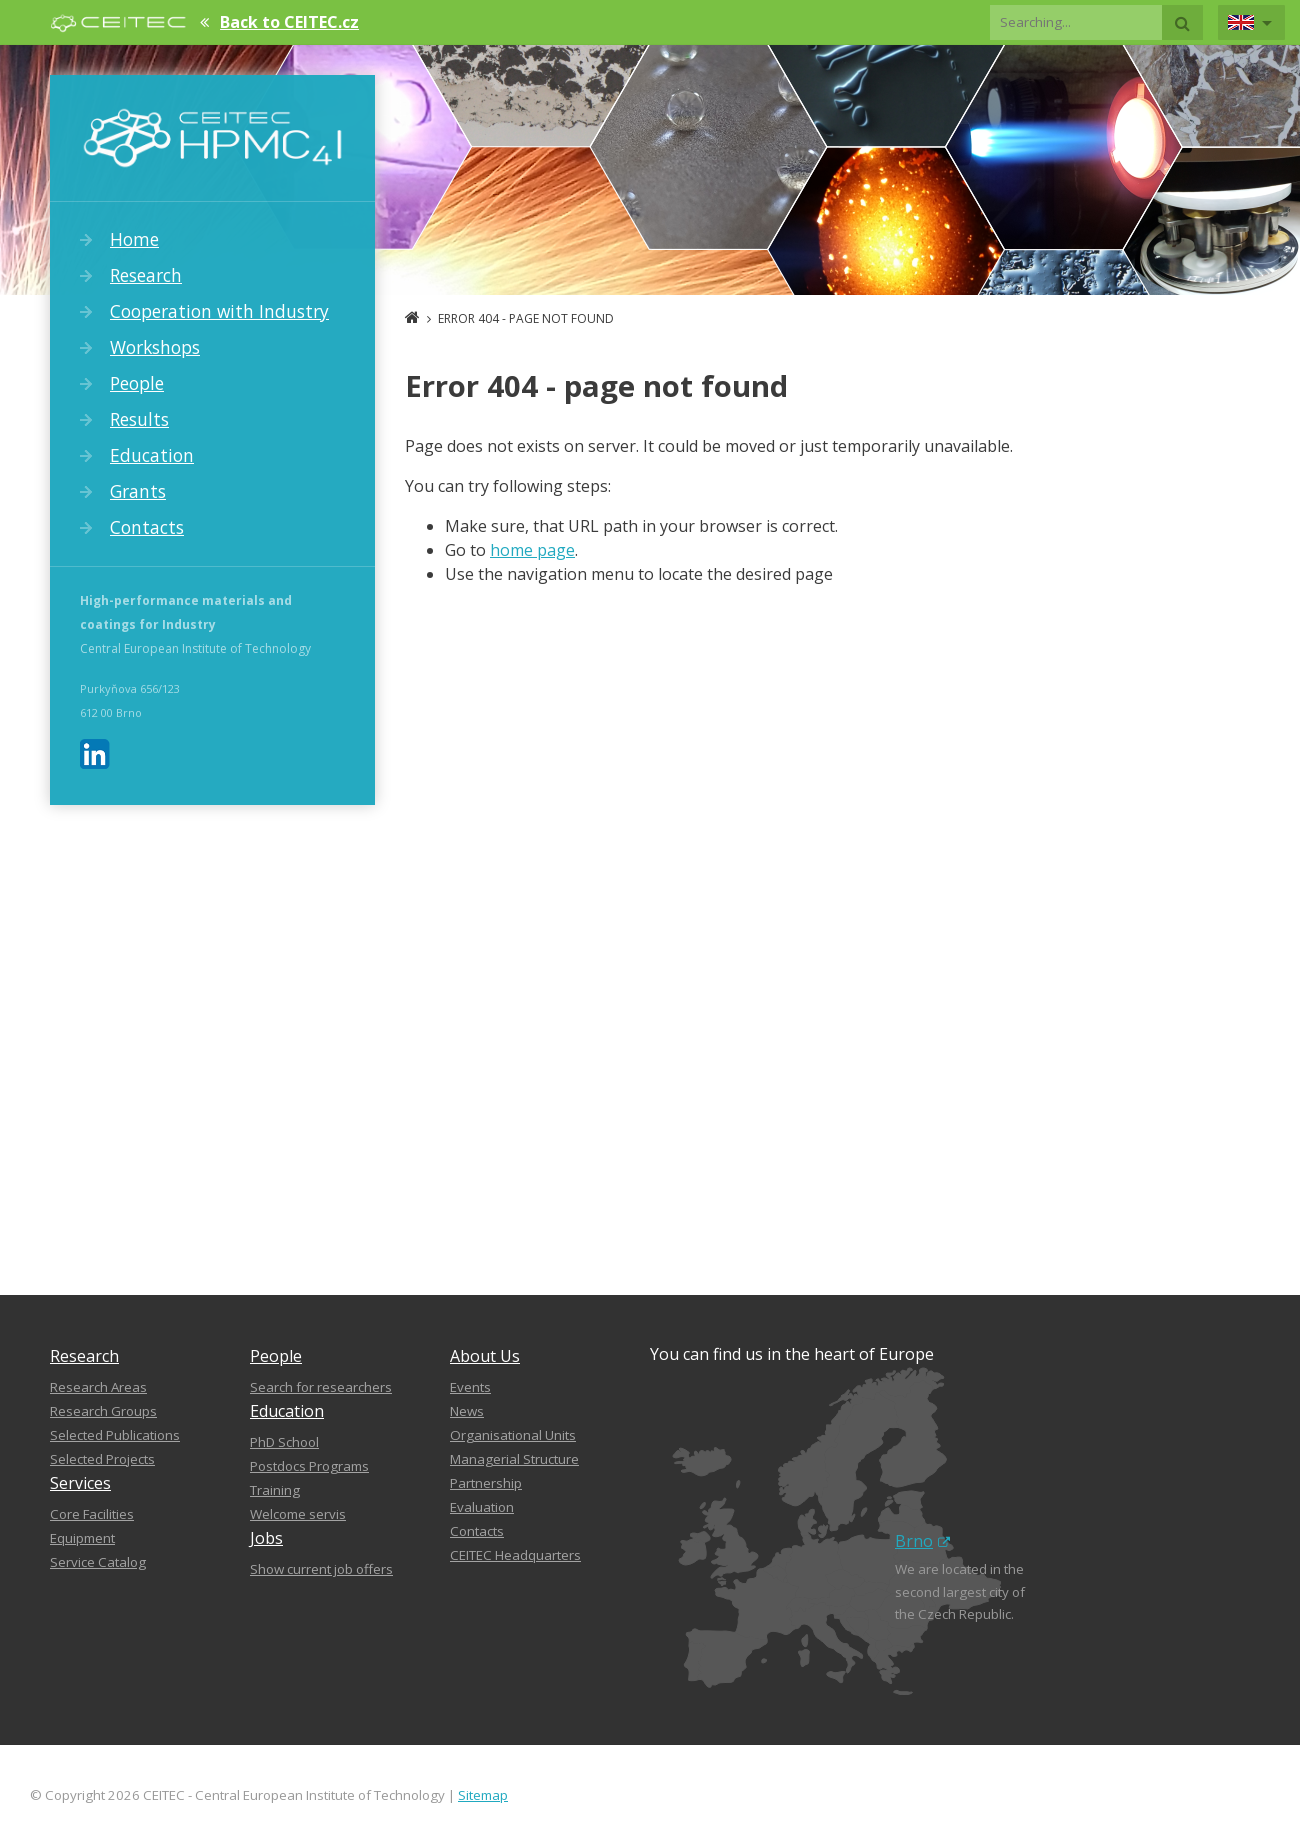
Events (470, 1387)
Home (134, 239)
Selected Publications (115, 1435)
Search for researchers (321, 1387)
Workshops (155, 347)
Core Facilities (92, 1514)
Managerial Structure (514, 1459)
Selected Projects (102, 1459)
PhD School (284, 1442)
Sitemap (483, 1795)
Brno (922, 1541)
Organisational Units (513, 1435)
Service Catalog (98, 1562)
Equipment (82, 1538)
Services (80, 1483)
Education (152, 455)
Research (146, 275)
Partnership (486, 1483)
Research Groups (103, 1411)
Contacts (147, 527)
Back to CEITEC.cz (289, 22)
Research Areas (98, 1387)
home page (532, 550)
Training (275, 1490)
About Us (485, 1356)
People (137, 383)
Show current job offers (321, 1569)
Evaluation (482, 1507)
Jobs (266, 1538)
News (467, 1411)
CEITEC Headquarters (515, 1555)
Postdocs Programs (309, 1466)
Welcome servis (298, 1514)
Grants (138, 491)
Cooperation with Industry (219, 311)
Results (139, 419)
